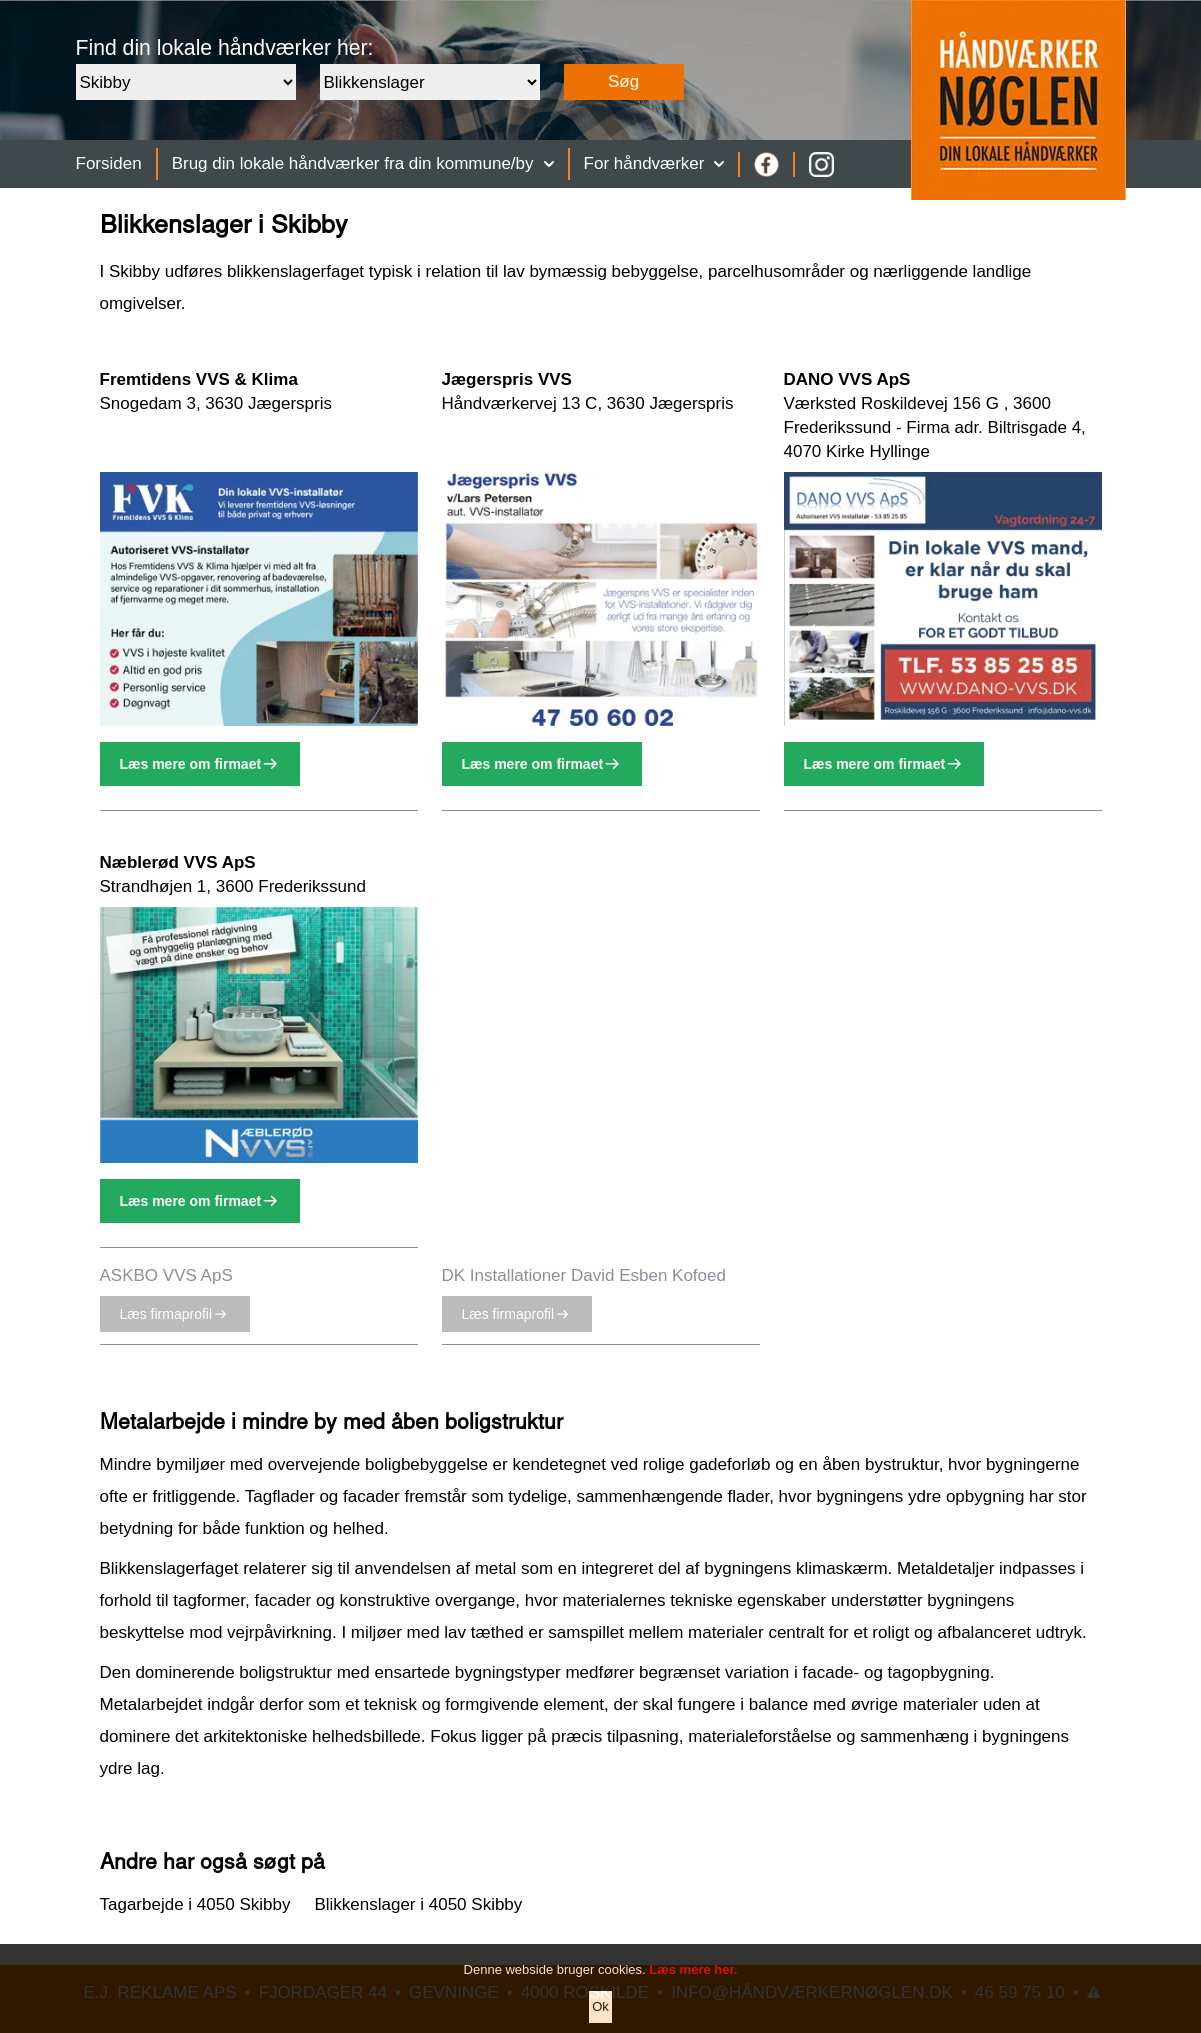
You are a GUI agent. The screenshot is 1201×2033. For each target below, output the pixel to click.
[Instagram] (821, 164)
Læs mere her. (693, 1989)
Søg (623, 81)
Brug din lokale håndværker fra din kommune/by (363, 163)
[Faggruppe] (430, 82)
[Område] (186, 82)
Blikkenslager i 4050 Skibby (418, 1904)
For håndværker (654, 163)
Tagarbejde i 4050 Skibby (195, 1904)
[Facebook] (766, 164)
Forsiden (109, 163)
